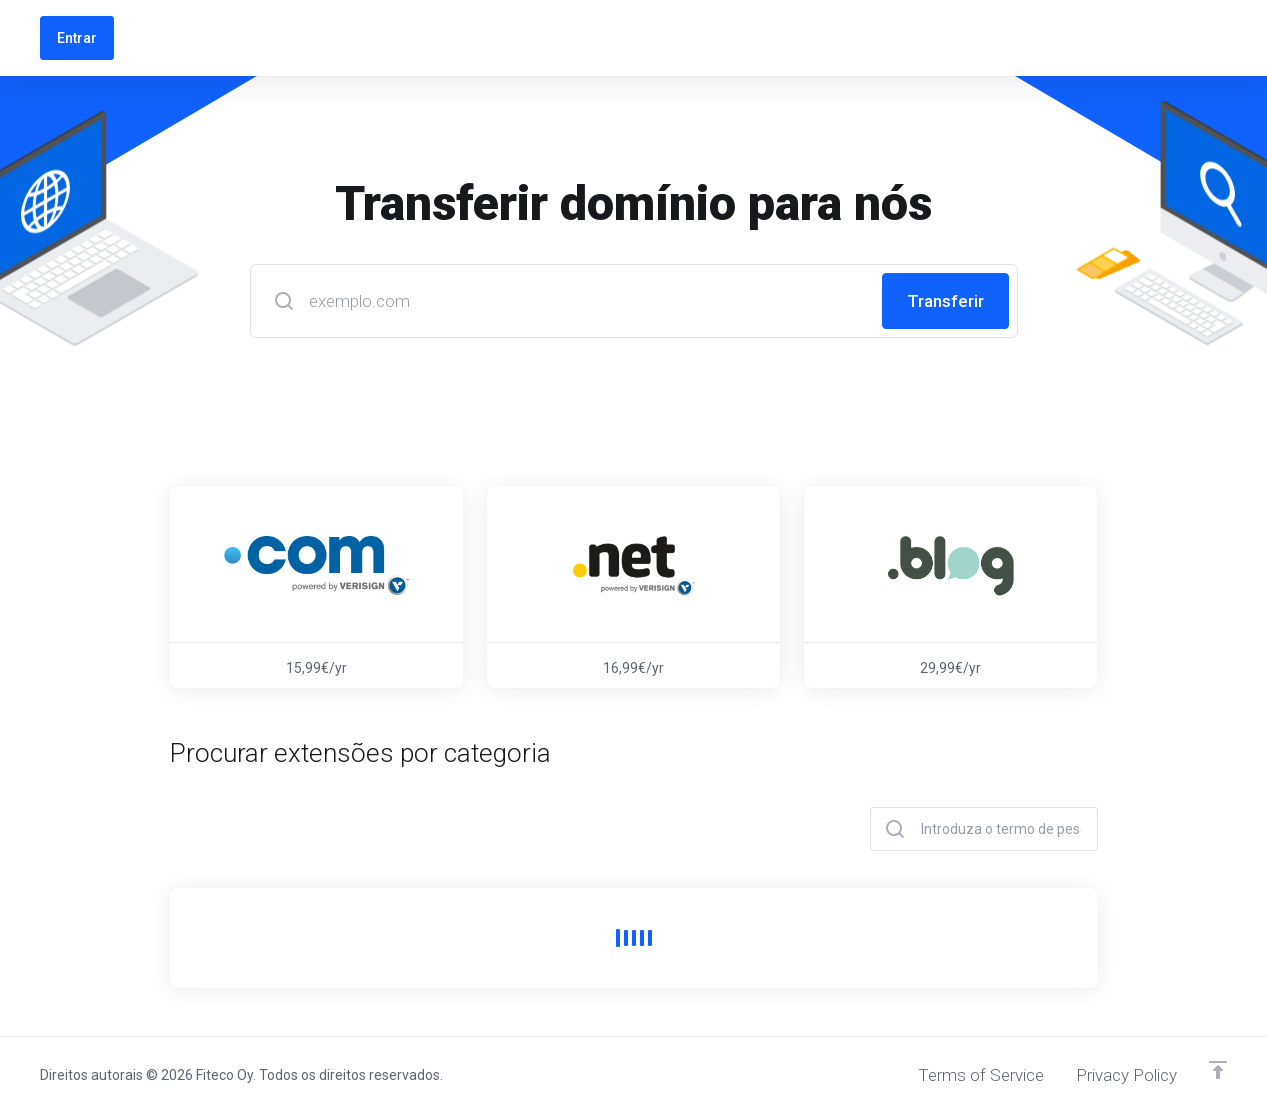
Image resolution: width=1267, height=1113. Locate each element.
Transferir (945, 301)
